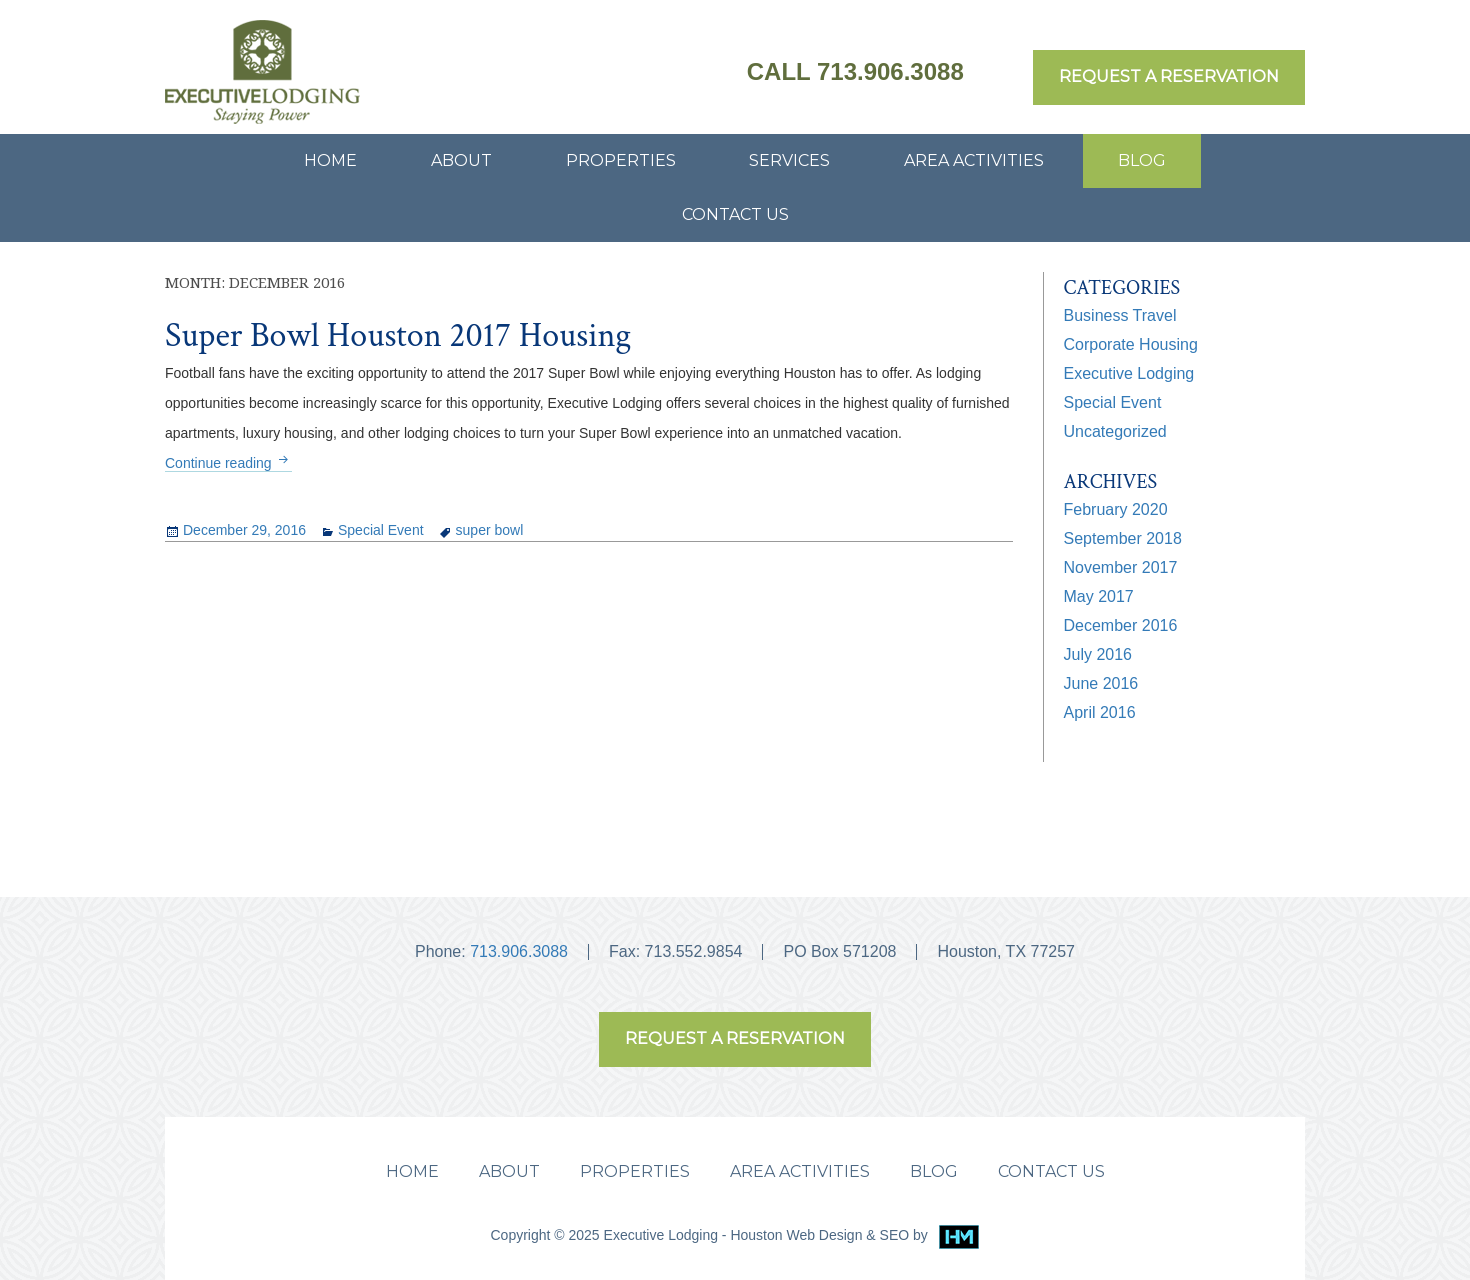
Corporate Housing (1131, 344)
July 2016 (1098, 654)
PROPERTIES (621, 160)
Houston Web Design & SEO (821, 1235)
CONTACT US (735, 214)
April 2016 (1100, 712)
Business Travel (1120, 315)
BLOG (1142, 160)
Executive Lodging (1129, 373)
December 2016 (1121, 625)
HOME (330, 160)
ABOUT (461, 160)
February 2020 (1116, 509)
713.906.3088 (519, 951)
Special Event (381, 530)
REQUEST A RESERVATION (1169, 76)
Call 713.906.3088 (855, 71)
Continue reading (228, 463)
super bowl (490, 530)
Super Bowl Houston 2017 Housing (398, 336)
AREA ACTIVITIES (974, 160)
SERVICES (789, 160)
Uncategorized (1115, 431)
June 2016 (1101, 683)
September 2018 (1123, 538)
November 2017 (1121, 567)
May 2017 (1099, 596)
